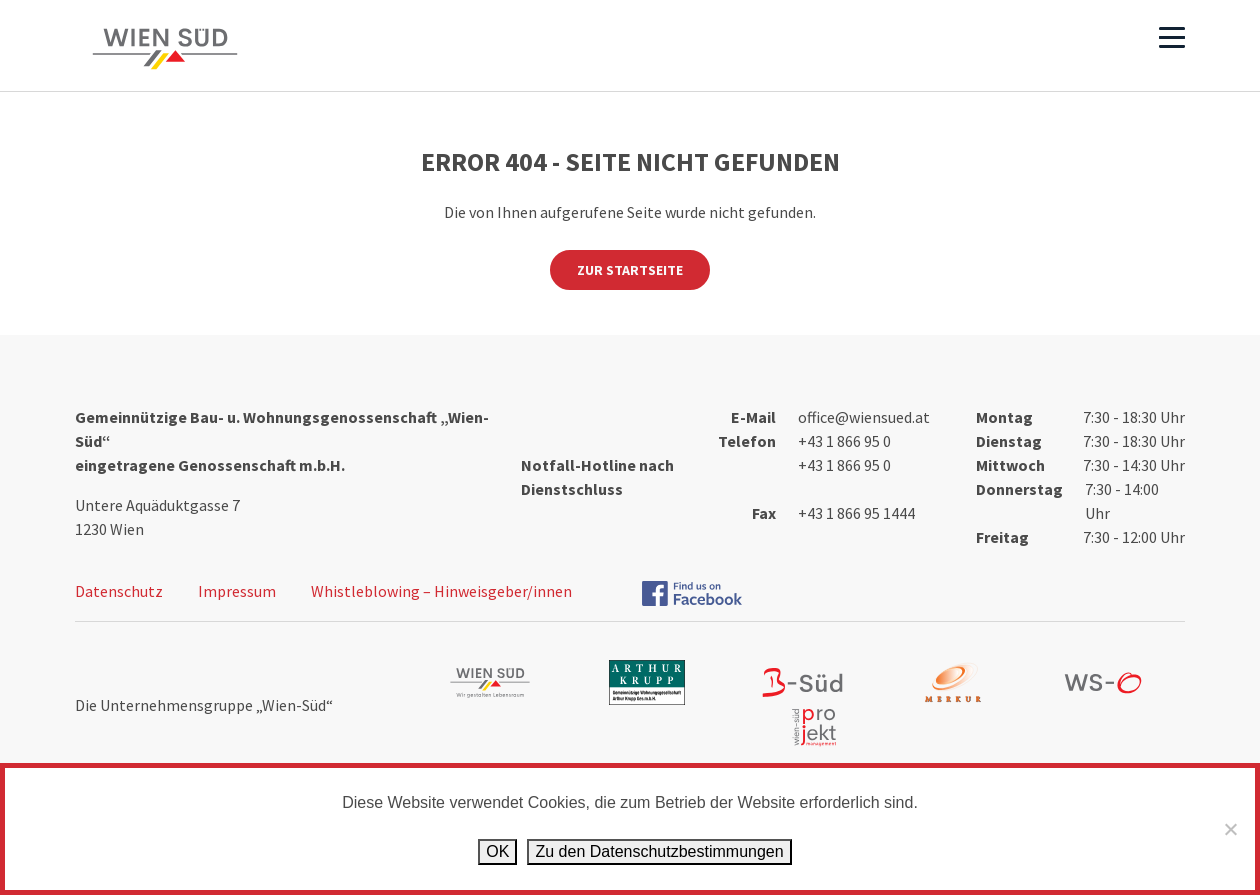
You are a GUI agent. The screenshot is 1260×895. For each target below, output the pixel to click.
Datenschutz (119, 591)
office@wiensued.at (864, 417)
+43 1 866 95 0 (844, 441)
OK (497, 851)
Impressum (237, 591)
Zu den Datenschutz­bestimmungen (659, 851)
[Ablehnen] (1230, 829)
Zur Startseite (630, 270)
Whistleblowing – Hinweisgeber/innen (441, 591)
